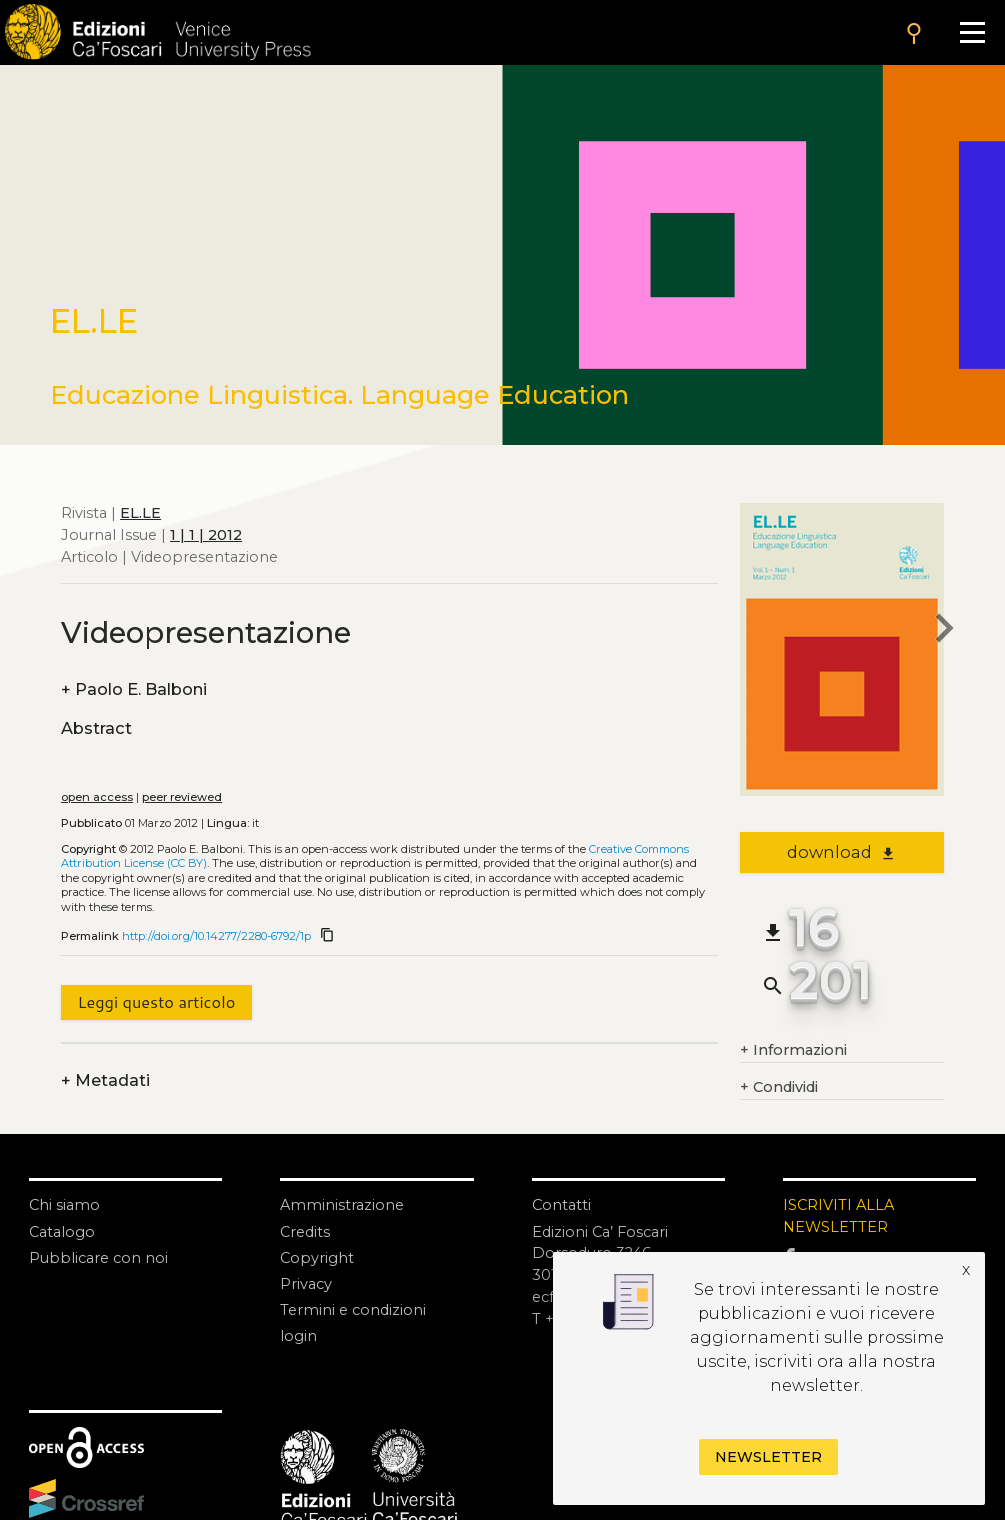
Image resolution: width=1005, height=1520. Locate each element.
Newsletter (768, 1457)
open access (97, 797)
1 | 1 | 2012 (206, 535)
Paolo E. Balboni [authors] (134, 690)
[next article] (944, 631)
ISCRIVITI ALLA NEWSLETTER (838, 1216)
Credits (305, 1232)
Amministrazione (342, 1205)
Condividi (779, 1088)
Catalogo (62, 1232)
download (841, 852)
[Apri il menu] (972, 32)
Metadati (105, 1081)
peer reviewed (182, 797)
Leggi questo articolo (156, 1001)
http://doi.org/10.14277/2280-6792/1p (216, 936)
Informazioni (793, 1051)
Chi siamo (64, 1205)
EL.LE (140, 513)
